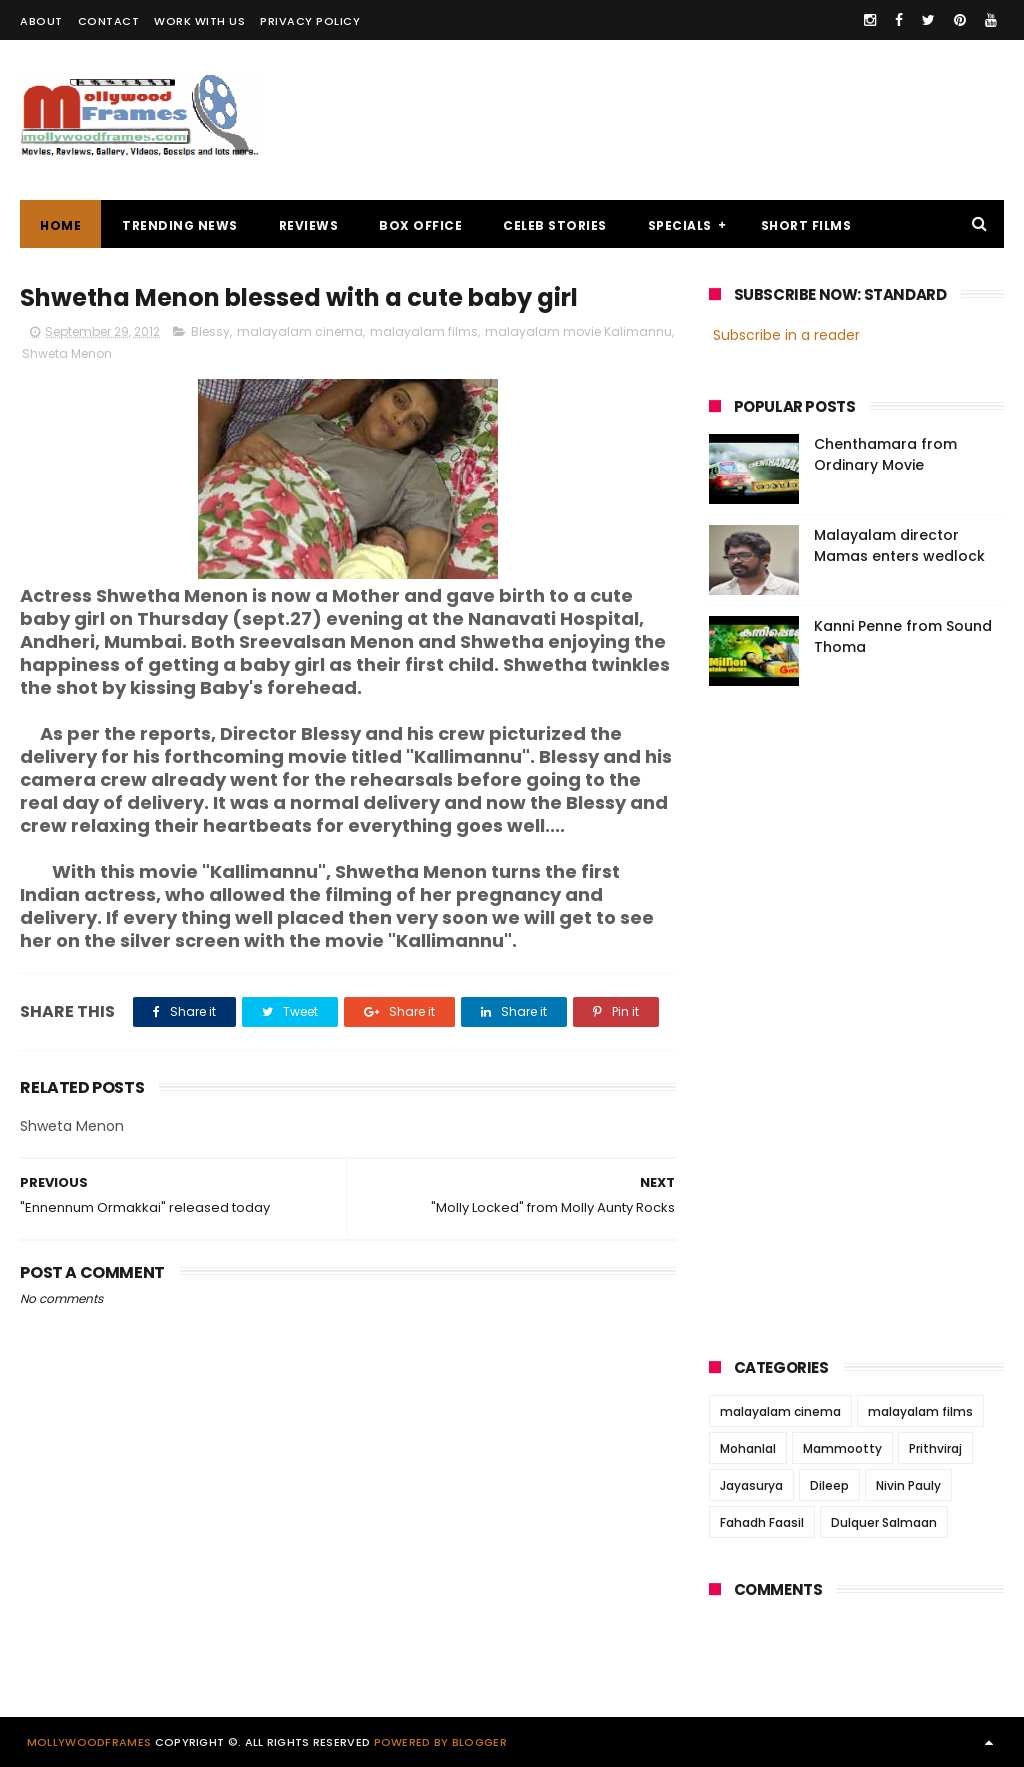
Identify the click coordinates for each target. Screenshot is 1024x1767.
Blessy (210, 331)
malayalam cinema (300, 331)
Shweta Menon (67, 353)
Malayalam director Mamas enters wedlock (899, 545)
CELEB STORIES (555, 225)
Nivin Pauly (908, 1485)
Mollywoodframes (89, 1742)
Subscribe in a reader (786, 335)
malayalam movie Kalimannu (578, 331)
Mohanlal (748, 1448)
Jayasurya (751, 1485)
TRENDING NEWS (180, 225)
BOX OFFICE (420, 225)
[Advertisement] (640, 120)
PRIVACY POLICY (310, 21)
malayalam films (424, 331)
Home (60, 225)
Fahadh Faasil (762, 1522)
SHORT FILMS (806, 225)
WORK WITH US (199, 21)
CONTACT (109, 21)
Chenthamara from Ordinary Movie (885, 454)
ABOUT (41, 21)
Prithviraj (935, 1448)
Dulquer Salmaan (884, 1522)
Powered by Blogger (440, 1742)
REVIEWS (309, 225)
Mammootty (842, 1448)
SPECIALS (680, 225)
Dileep (829, 1485)
